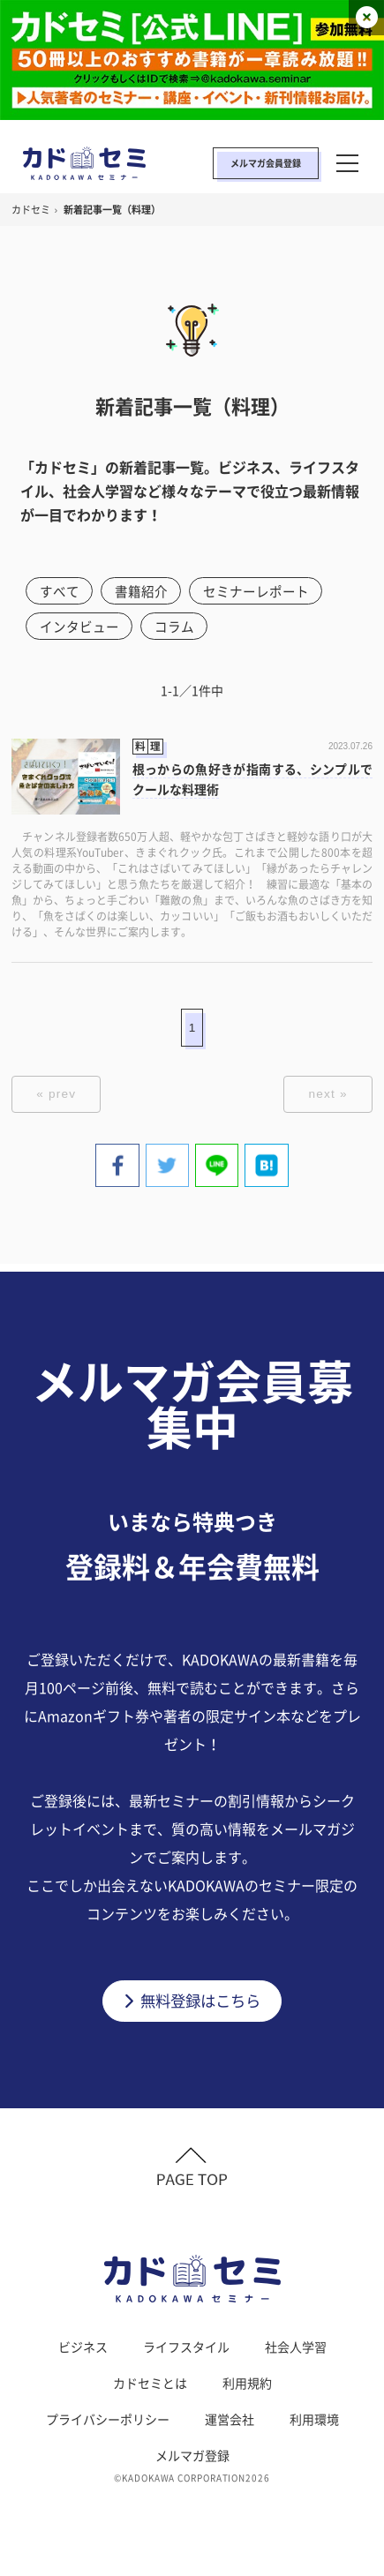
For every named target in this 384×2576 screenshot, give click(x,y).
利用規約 (247, 2388)
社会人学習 (296, 2352)
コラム (175, 627)
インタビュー (79, 627)
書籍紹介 (142, 591)
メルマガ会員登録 (265, 162)
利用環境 (314, 2424)
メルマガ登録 (192, 2460)
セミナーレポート (258, 591)
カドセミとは (150, 2388)
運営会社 (229, 2424)
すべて (59, 591)
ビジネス (83, 2352)
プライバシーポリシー (107, 2424)
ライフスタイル (186, 2352)
